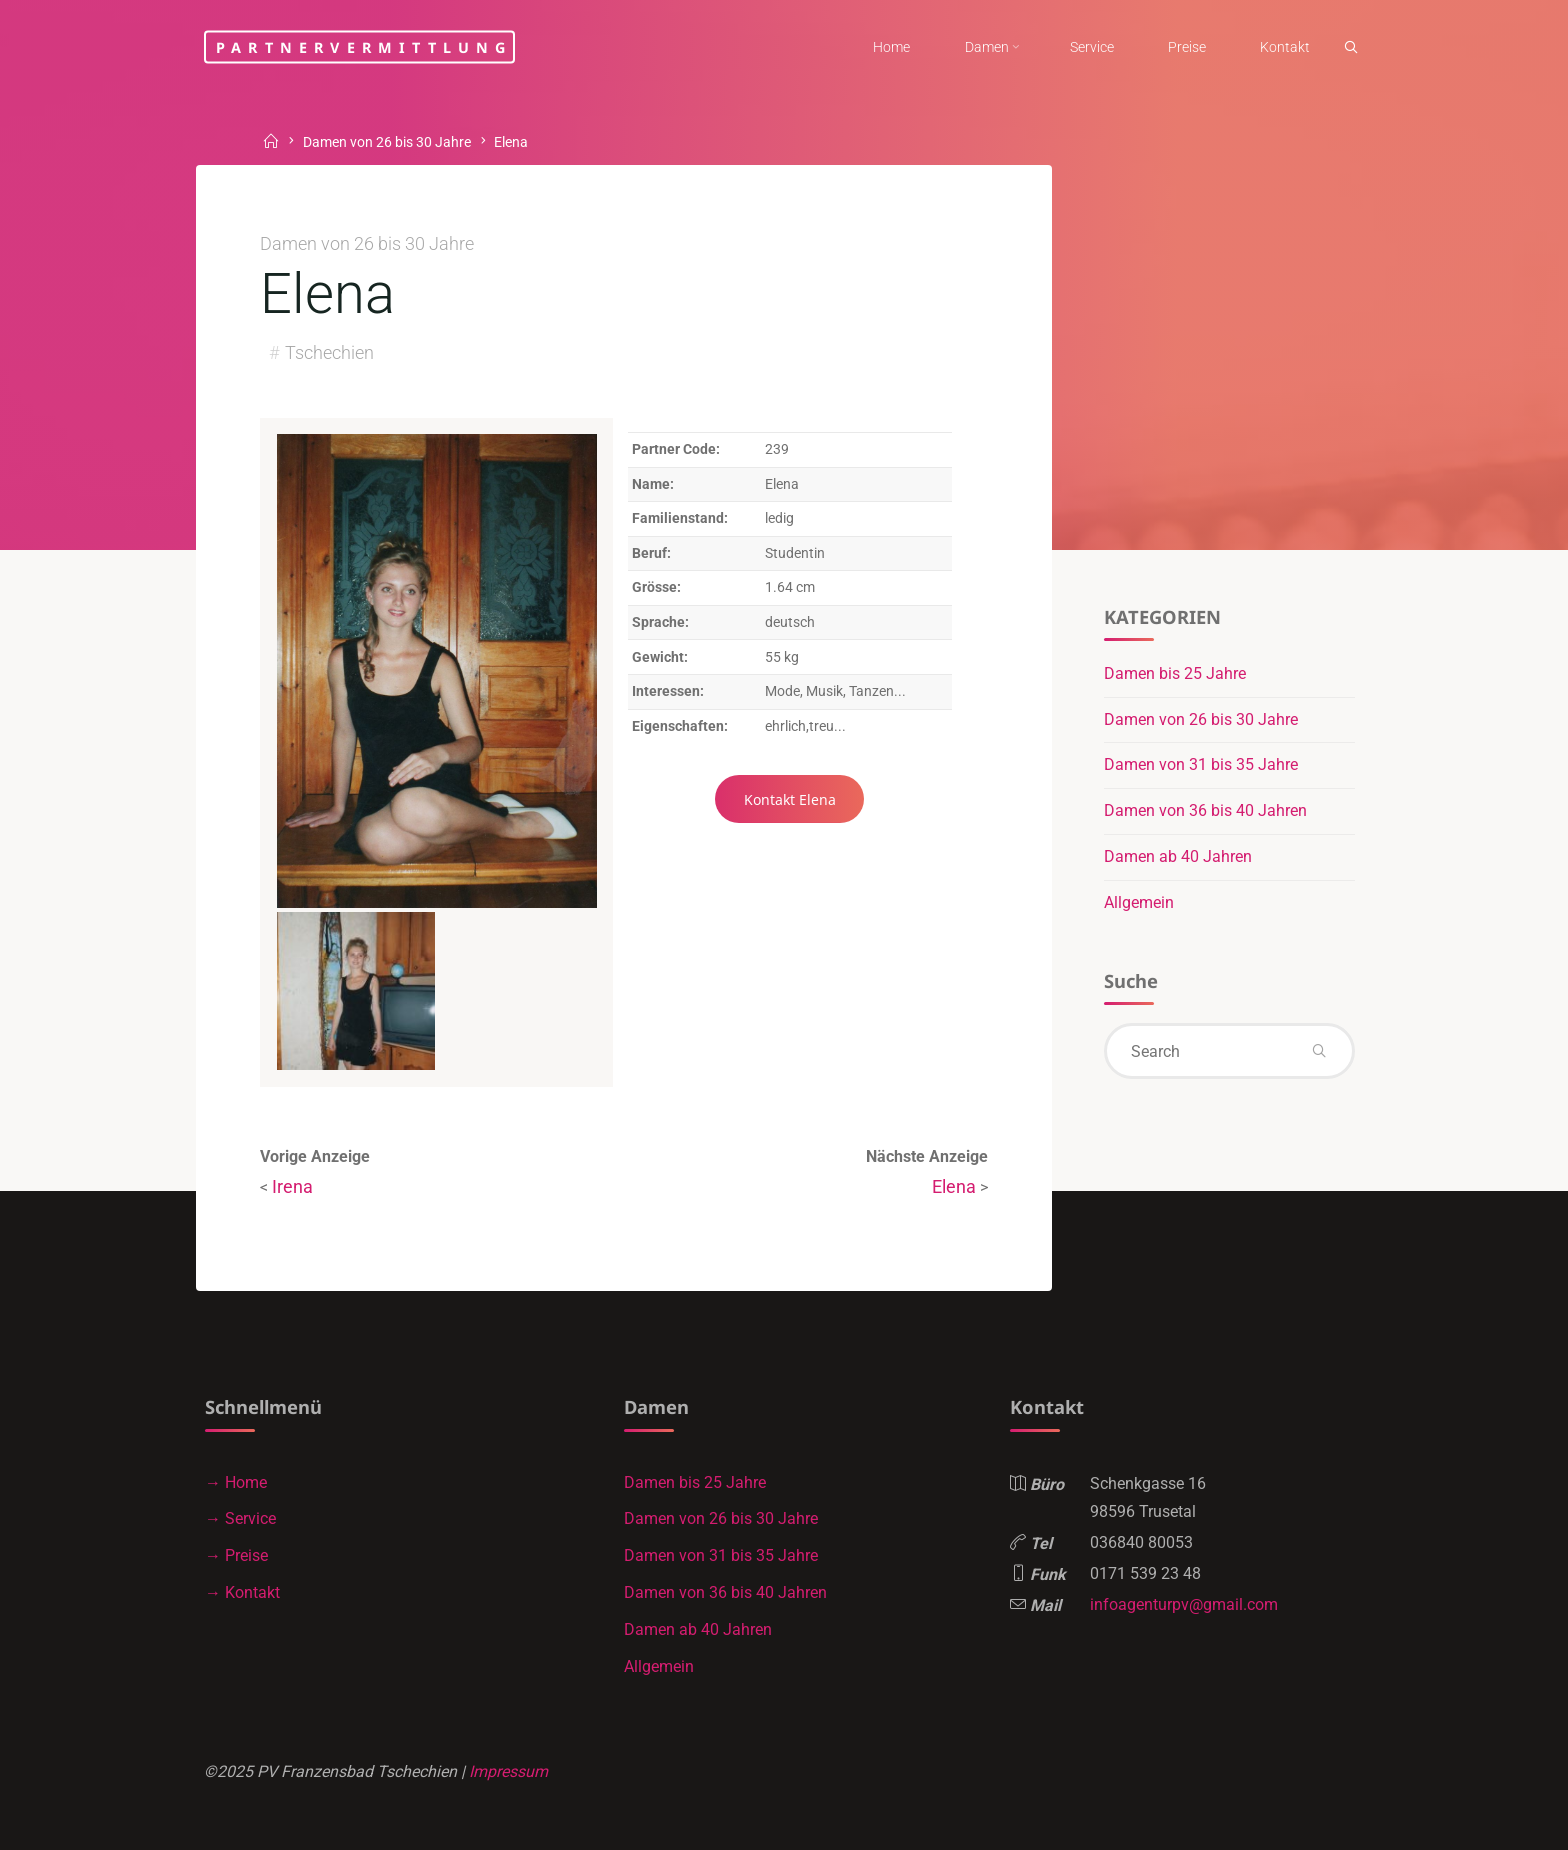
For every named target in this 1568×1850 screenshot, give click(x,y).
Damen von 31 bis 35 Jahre (1201, 764)
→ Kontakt (242, 1592)
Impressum (508, 1771)
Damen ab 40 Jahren (1178, 856)
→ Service (240, 1518)
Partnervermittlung (364, 46)
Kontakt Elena (790, 799)
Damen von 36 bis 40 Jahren (1205, 810)
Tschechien (329, 353)
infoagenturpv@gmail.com (1184, 1604)
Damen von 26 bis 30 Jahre (387, 143)
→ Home (236, 1482)
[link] (1351, 48)
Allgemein (1139, 902)
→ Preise (236, 1555)
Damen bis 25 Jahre (1175, 673)
